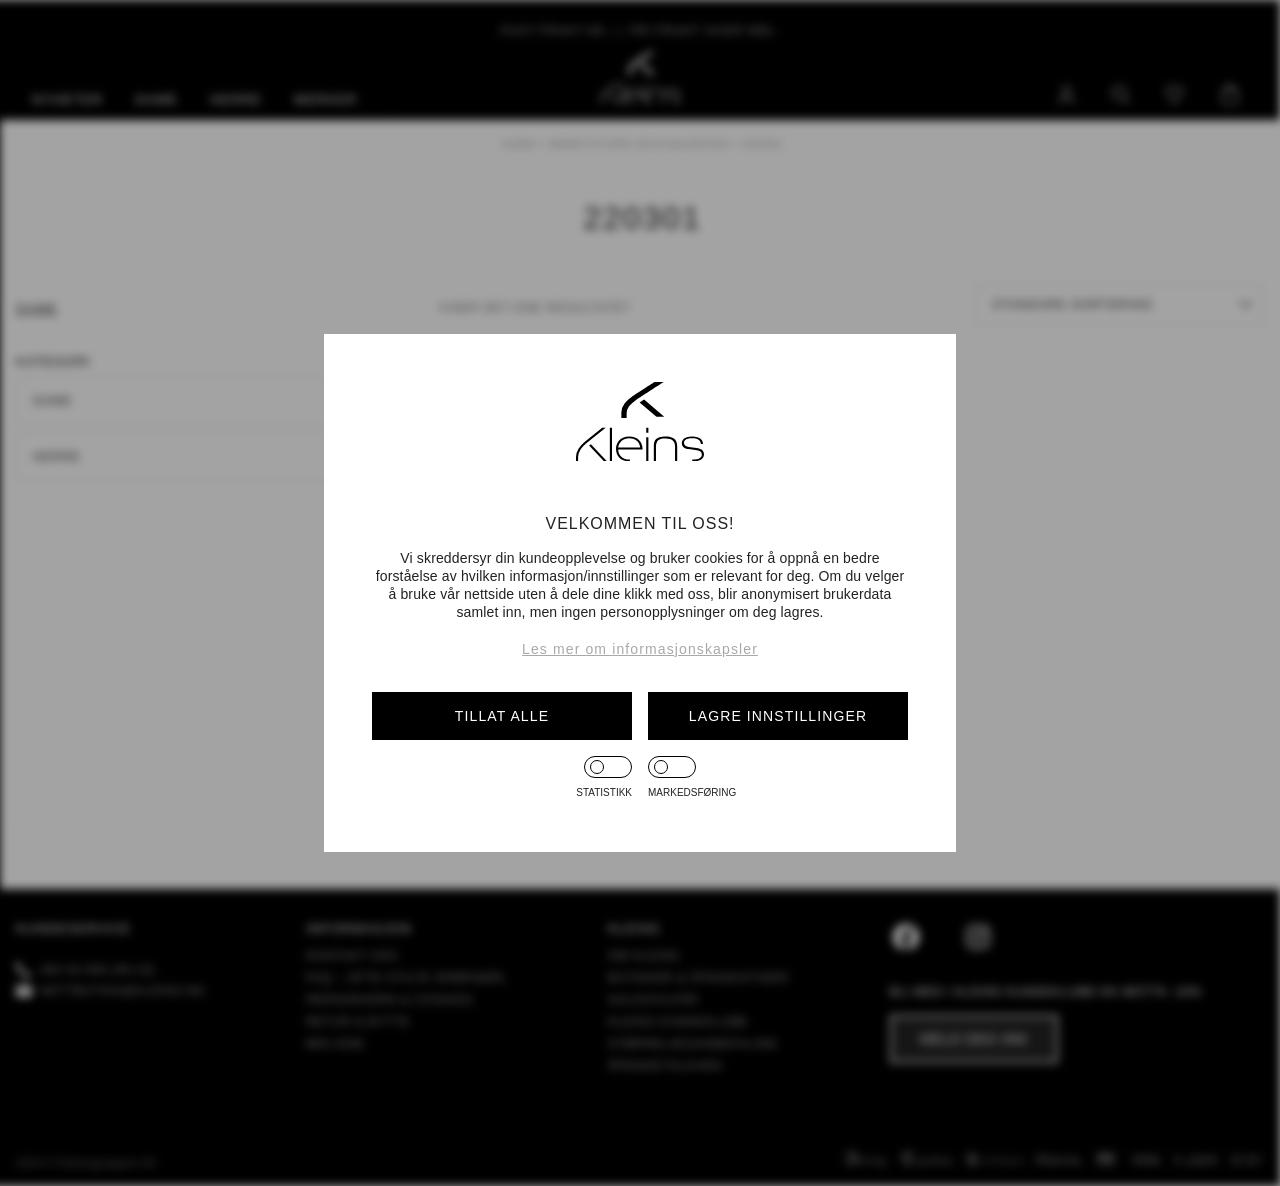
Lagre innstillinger (778, 716)
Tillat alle (502, 716)
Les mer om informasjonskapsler (640, 649)
